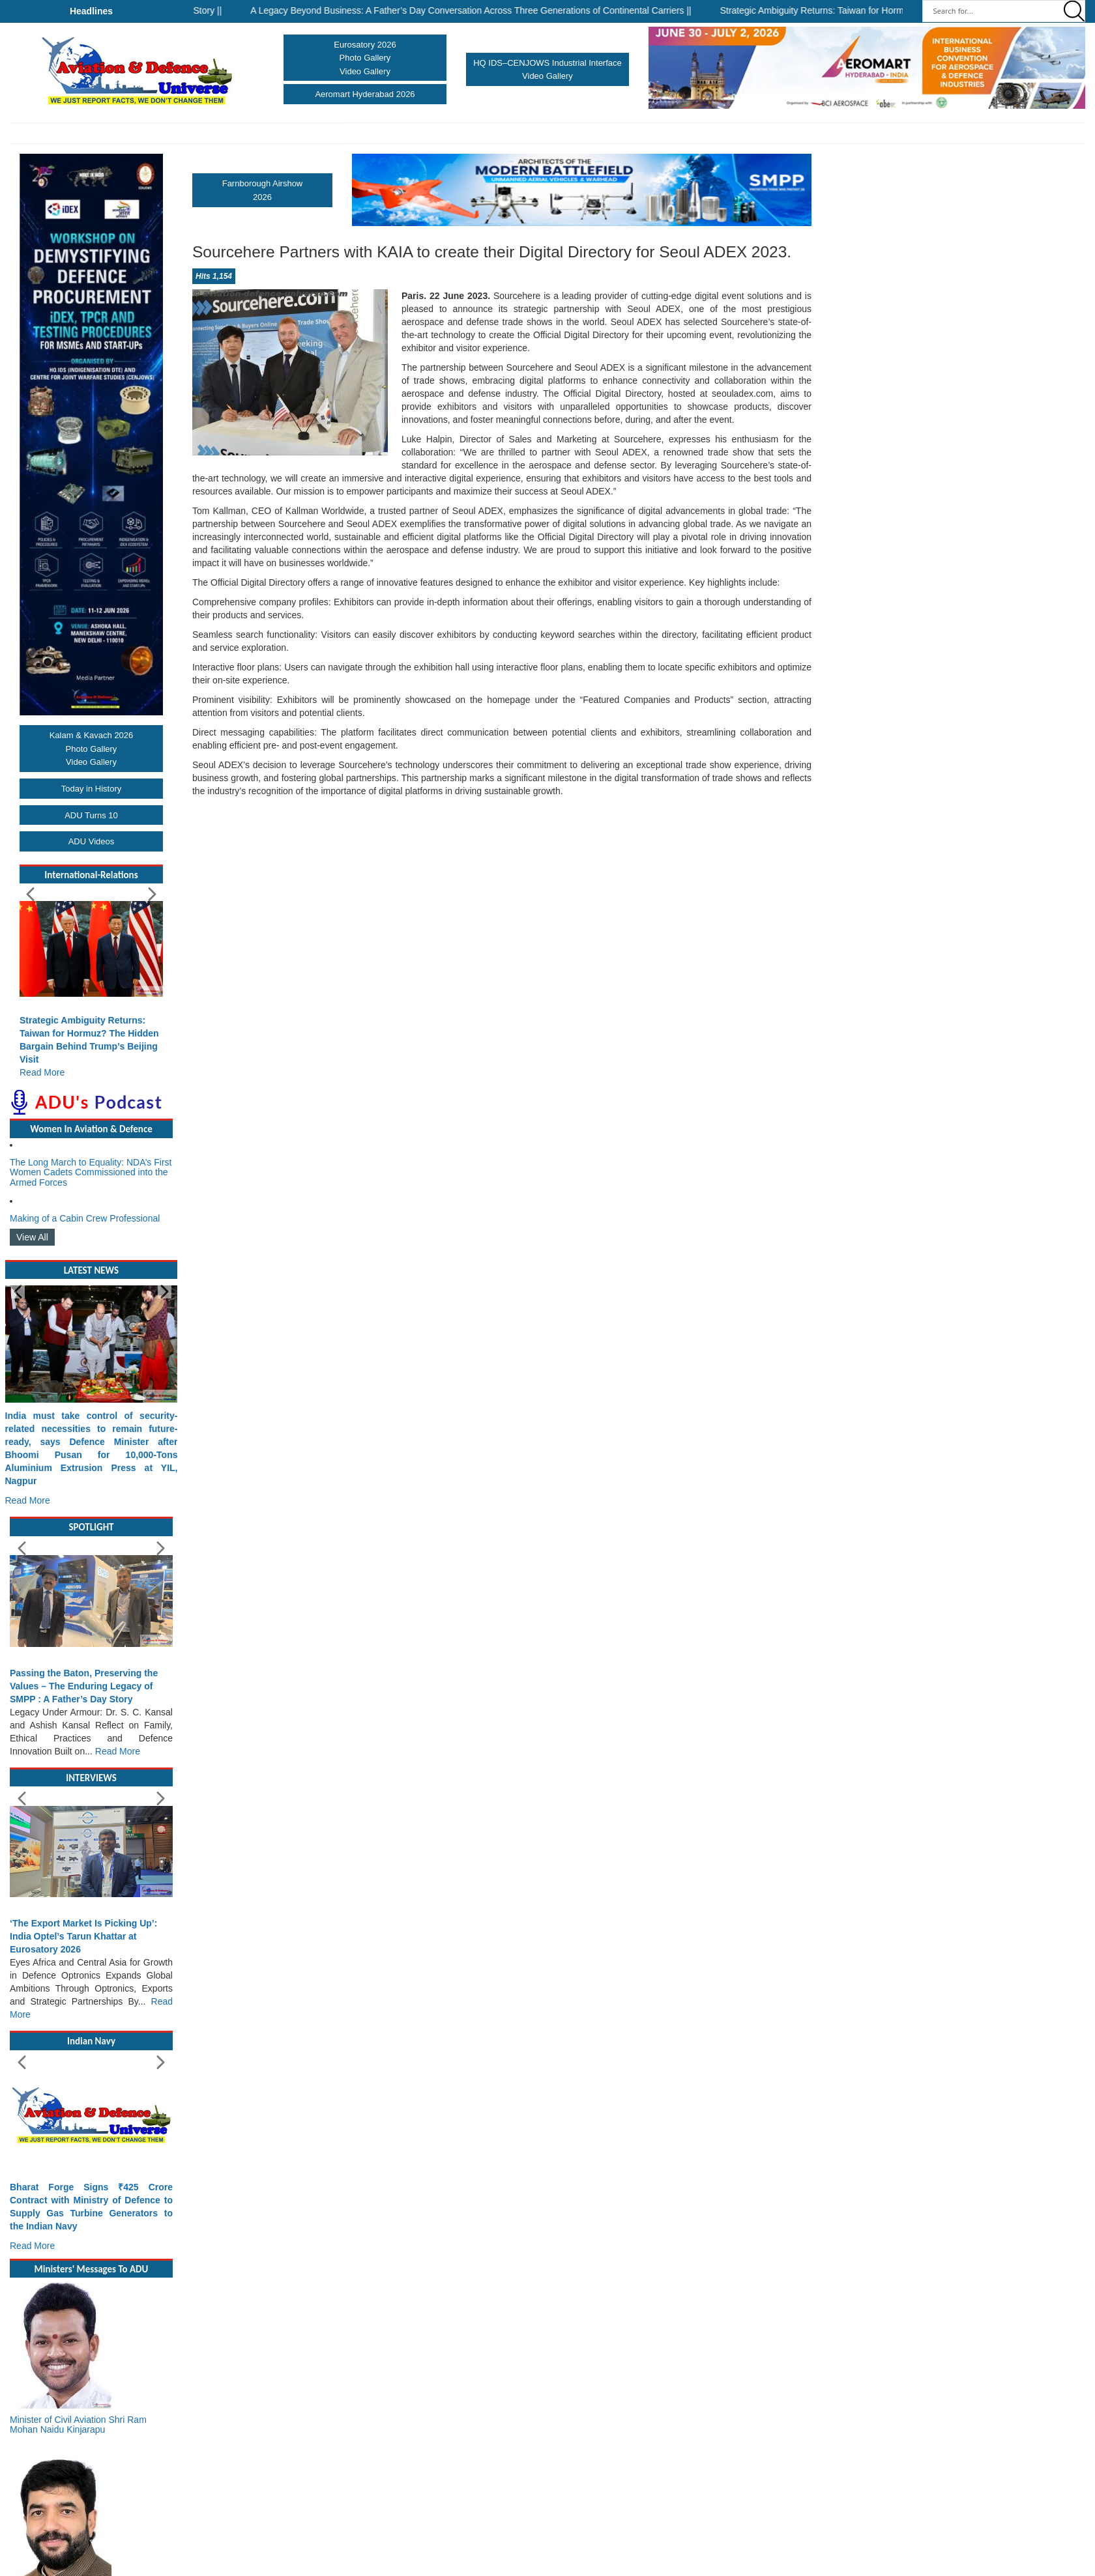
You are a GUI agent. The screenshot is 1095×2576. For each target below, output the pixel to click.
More (904, 132)
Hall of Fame (529, 132)
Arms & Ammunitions (651, 132)
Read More (42, 1072)
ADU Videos (91, 841)
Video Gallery (365, 71)
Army (216, 132)
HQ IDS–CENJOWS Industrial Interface (547, 63)
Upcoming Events (856, 132)
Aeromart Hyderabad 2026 (365, 94)
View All (32, 1237)
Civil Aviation (378, 132)
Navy (249, 132)
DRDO (806, 132)
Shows (328, 132)
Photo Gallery (365, 58)
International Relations (738, 132)
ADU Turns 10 (91, 815)
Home (188, 132)
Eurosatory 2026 (365, 45)
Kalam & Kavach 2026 (92, 735)
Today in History (91, 789)
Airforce (287, 132)
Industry (581, 132)
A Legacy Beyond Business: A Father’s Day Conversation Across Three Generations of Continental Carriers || (488, 10)
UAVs (425, 132)
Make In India (467, 132)
